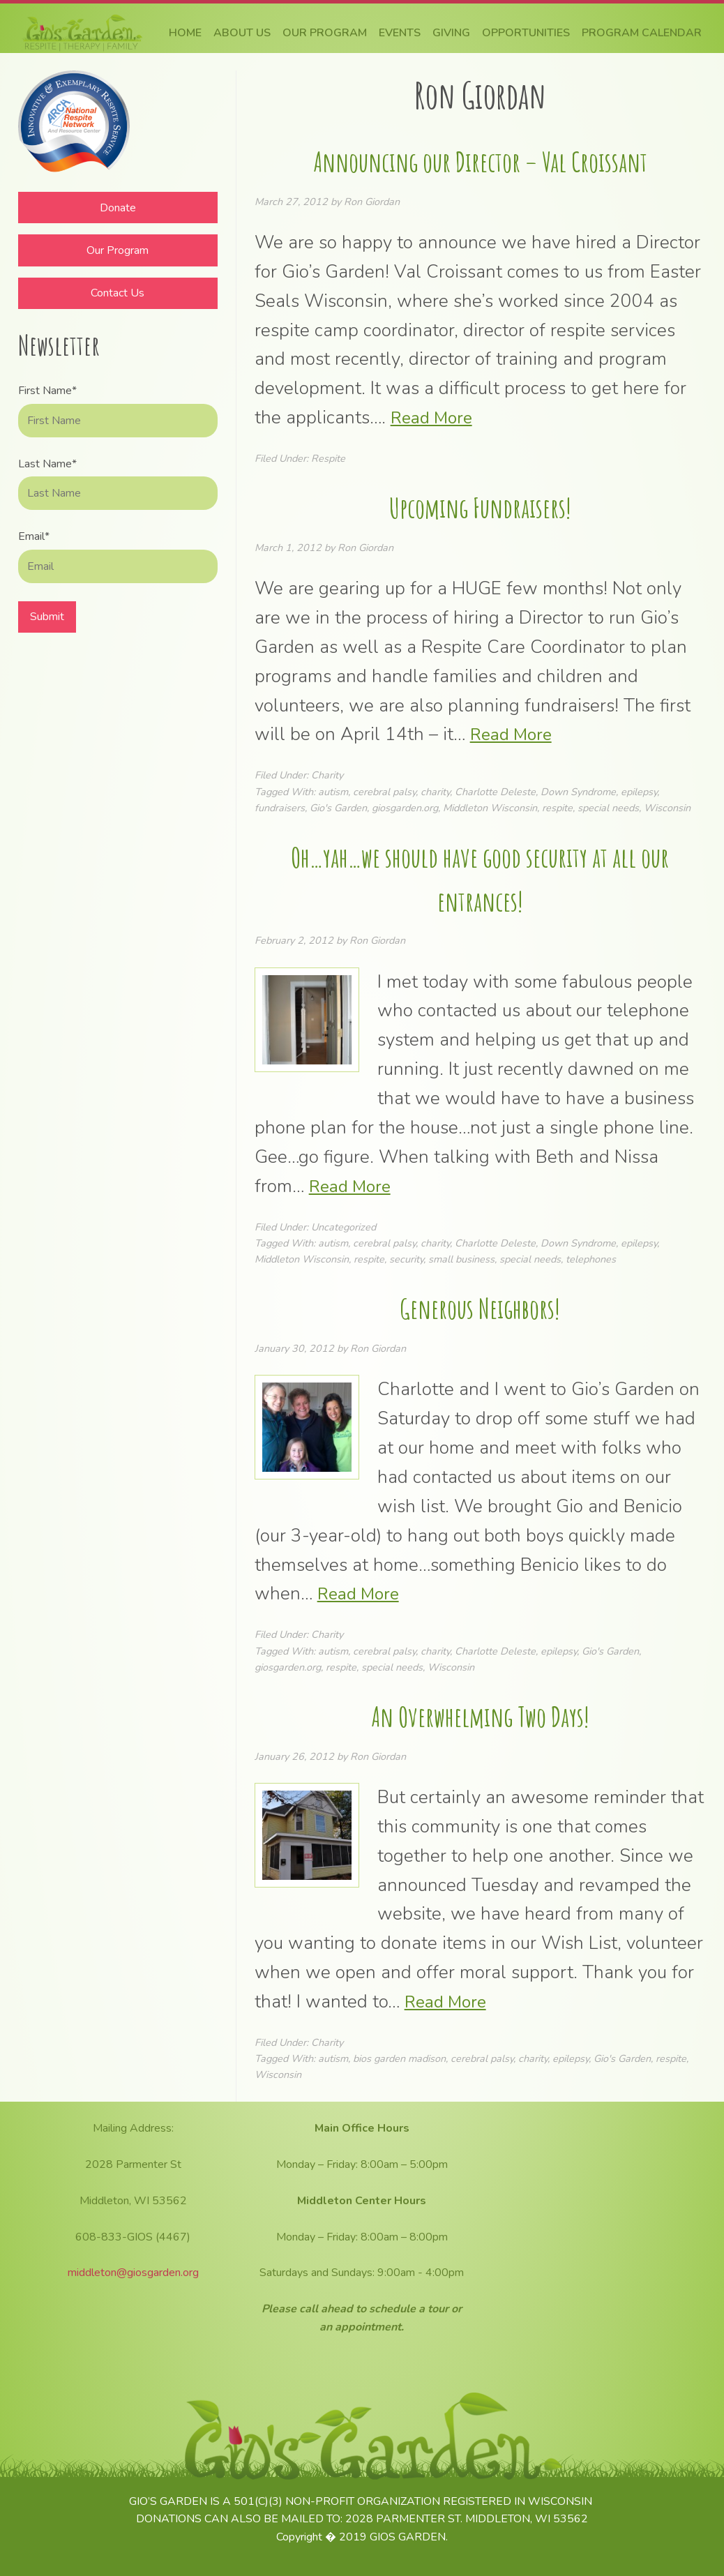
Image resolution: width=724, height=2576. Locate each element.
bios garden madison (399, 2058)
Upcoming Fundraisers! (480, 506)
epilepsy (639, 792)
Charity (327, 775)
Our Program (117, 250)
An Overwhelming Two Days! (480, 1715)
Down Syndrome (578, 792)
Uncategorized (343, 1227)
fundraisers (280, 808)
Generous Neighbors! (480, 1307)
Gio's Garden (338, 808)
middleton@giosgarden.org (133, 2272)
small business (461, 1259)
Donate (118, 208)
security (406, 1259)
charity (435, 792)
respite (557, 808)
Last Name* (47, 464)
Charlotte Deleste (495, 792)
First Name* (47, 390)
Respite (328, 458)
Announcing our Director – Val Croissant (480, 160)
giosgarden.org (405, 808)
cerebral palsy (384, 792)
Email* (34, 536)
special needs (608, 808)
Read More (434, 417)
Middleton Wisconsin (490, 808)
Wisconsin (667, 808)
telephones (591, 1259)
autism (333, 792)
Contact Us (117, 293)
